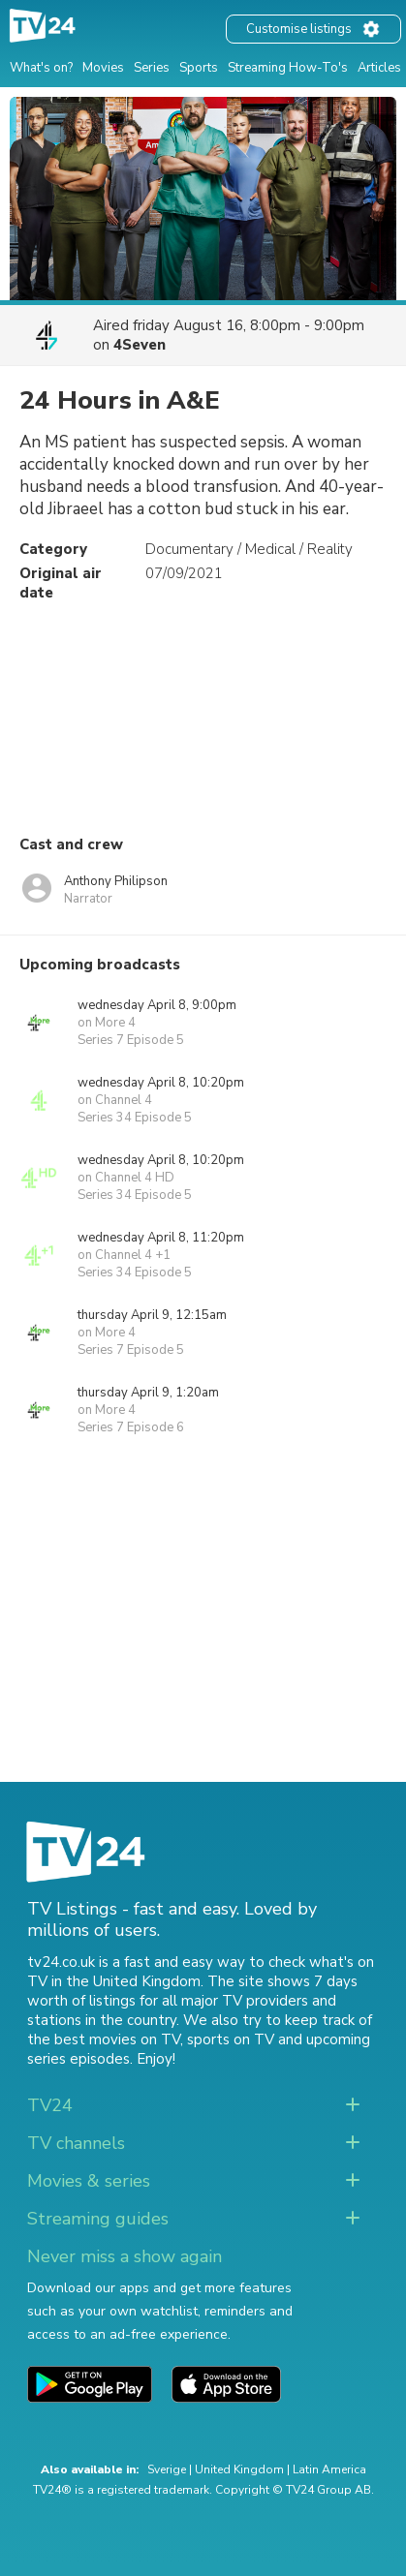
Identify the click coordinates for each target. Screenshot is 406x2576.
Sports (198, 68)
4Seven (139, 344)
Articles (379, 68)
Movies (103, 68)
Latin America (329, 2469)
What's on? (41, 68)
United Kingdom (239, 2469)
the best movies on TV (103, 2039)
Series (152, 68)
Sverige (166, 2469)
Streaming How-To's (288, 68)
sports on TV (230, 2039)
